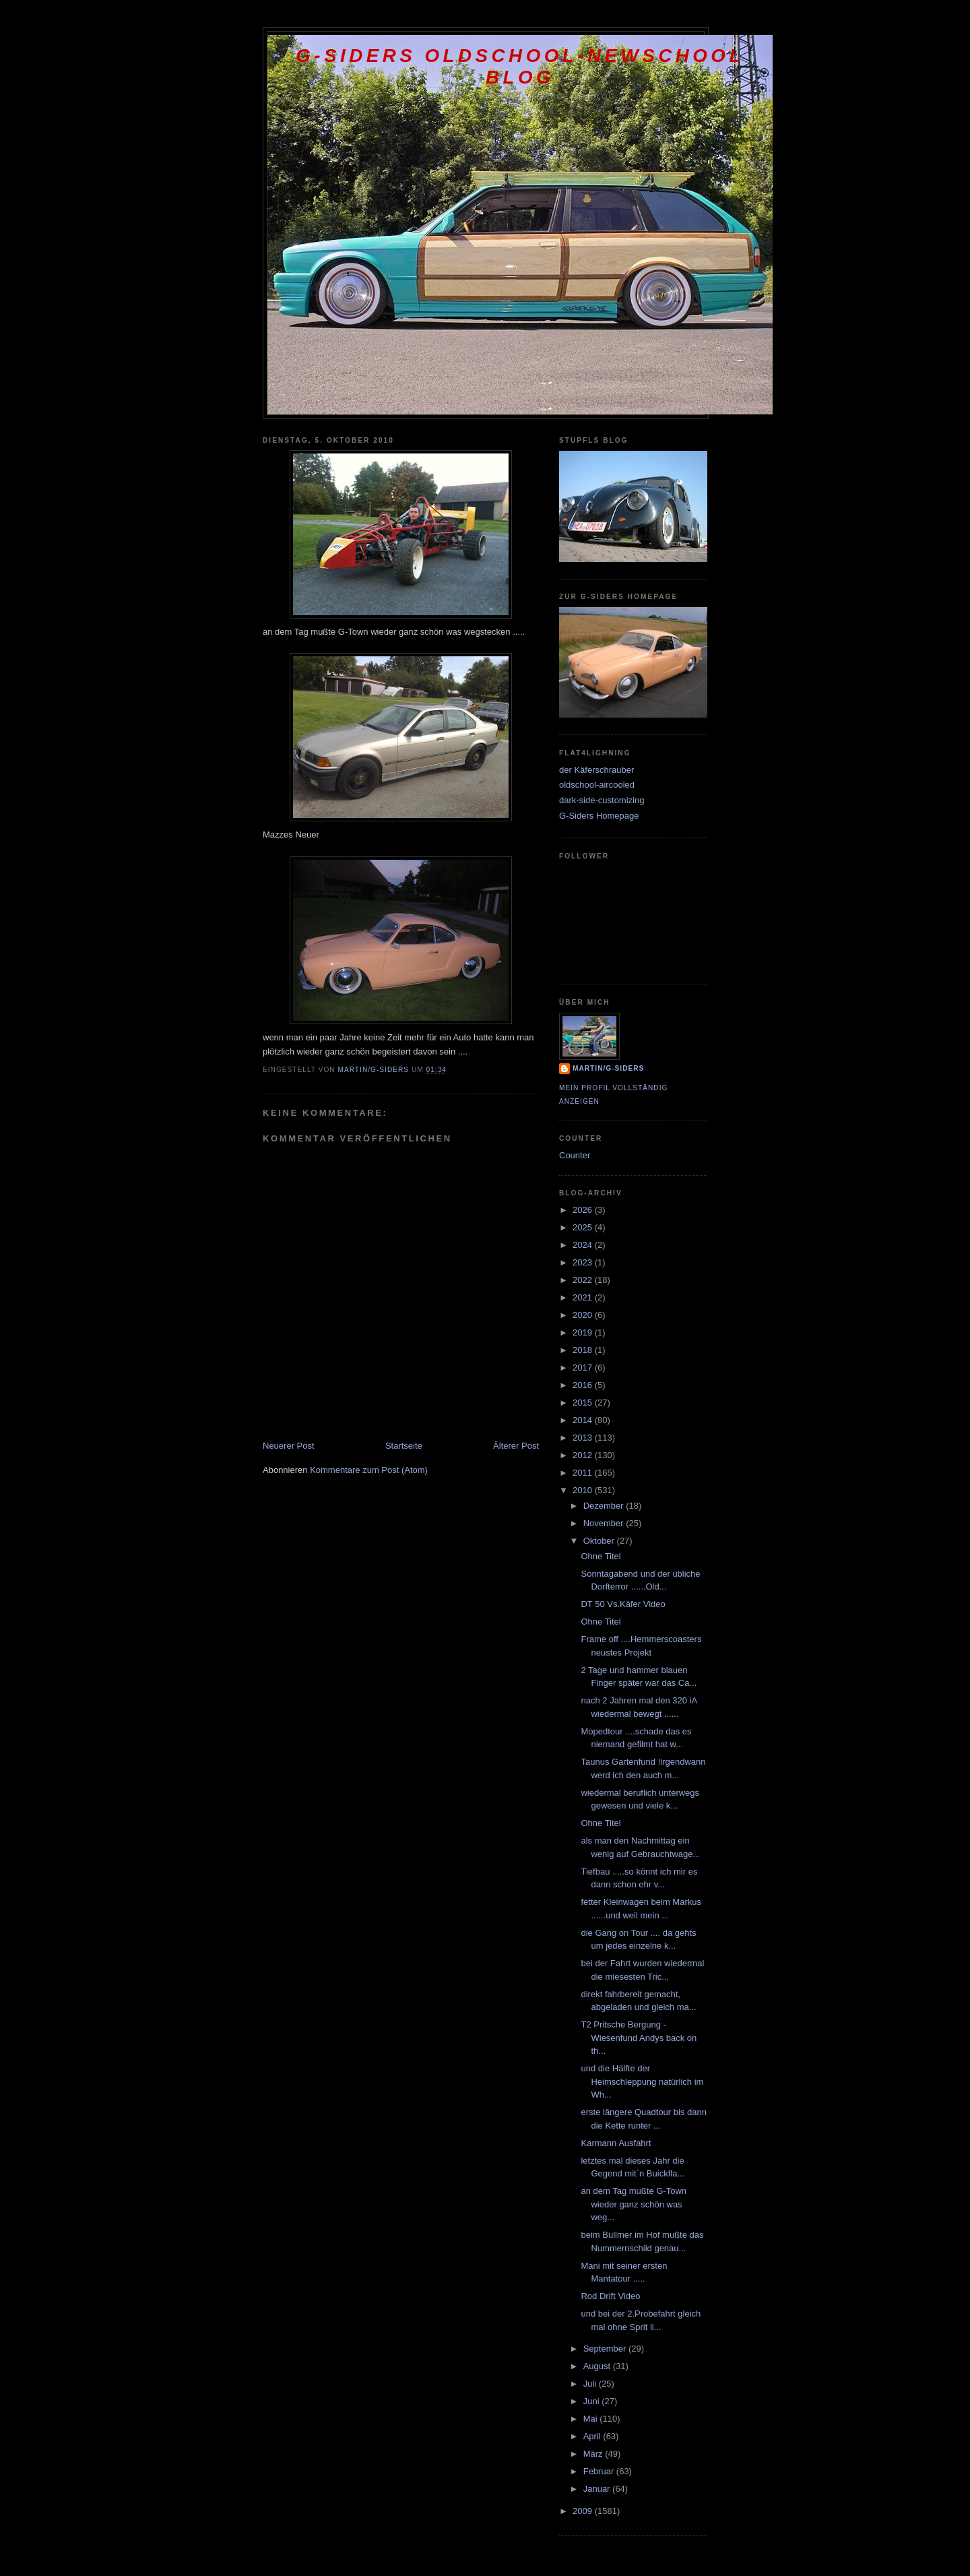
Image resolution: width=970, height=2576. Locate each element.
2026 (584, 1210)
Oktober (600, 1541)
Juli (591, 2384)
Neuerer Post (289, 1446)
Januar (597, 2489)
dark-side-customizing (601, 800)
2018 (584, 1350)
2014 (584, 1420)
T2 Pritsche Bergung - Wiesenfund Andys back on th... (639, 2037)
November (604, 1523)
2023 (584, 1262)
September (605, 2349)
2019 (584, 1332)
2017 (584, 1367)
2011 (584, 1473)
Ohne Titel (600, 1556)
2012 (584, 1455)
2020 (584, 1315)
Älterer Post (516, 1446)
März (594, 2454)
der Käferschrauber (596, 770)
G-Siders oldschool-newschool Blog (520, 66)
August (598, 2366)
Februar (599, 2471)
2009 (584, 2511)
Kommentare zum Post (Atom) (369, 1470)
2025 (584, 1227)
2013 (584, 1438)
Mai (591, 2419)
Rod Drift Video (610, 2296)
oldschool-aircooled (597, 785)
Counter (574, 1155)
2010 (584, 1490)
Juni (592, 2401)
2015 (584, 1402)
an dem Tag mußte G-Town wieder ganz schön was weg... (633, 2204)
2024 (584, 1245)
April (593, 2436)
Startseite (403, 1446)
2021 (584, 1297)
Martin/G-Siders (608, 1068)
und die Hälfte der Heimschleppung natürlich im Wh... (642, 2081)
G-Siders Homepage (599, 816)
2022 (584, 1280)
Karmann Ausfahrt (616, 2143)
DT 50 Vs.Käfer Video (623, 1604)
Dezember (604, 1506)
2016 (584, 1385)
